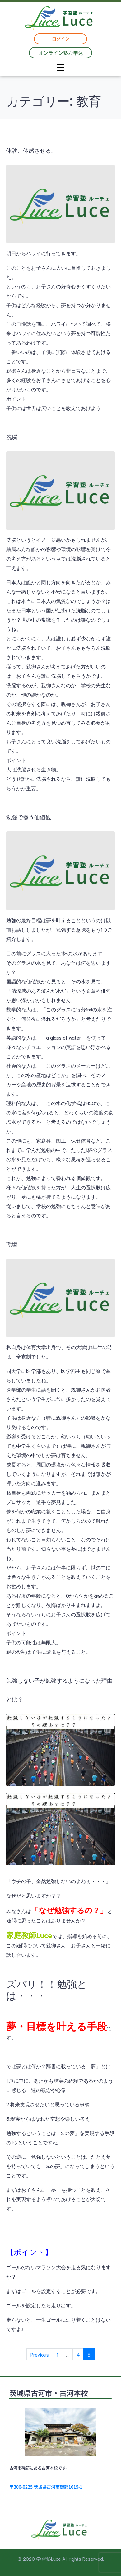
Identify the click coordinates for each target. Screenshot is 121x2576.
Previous (39, 2354)
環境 (11, 1244)
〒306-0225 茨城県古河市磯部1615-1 (45, 2487)
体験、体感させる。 (31, 150)
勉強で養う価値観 (28, 817)
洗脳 (11, 436)
